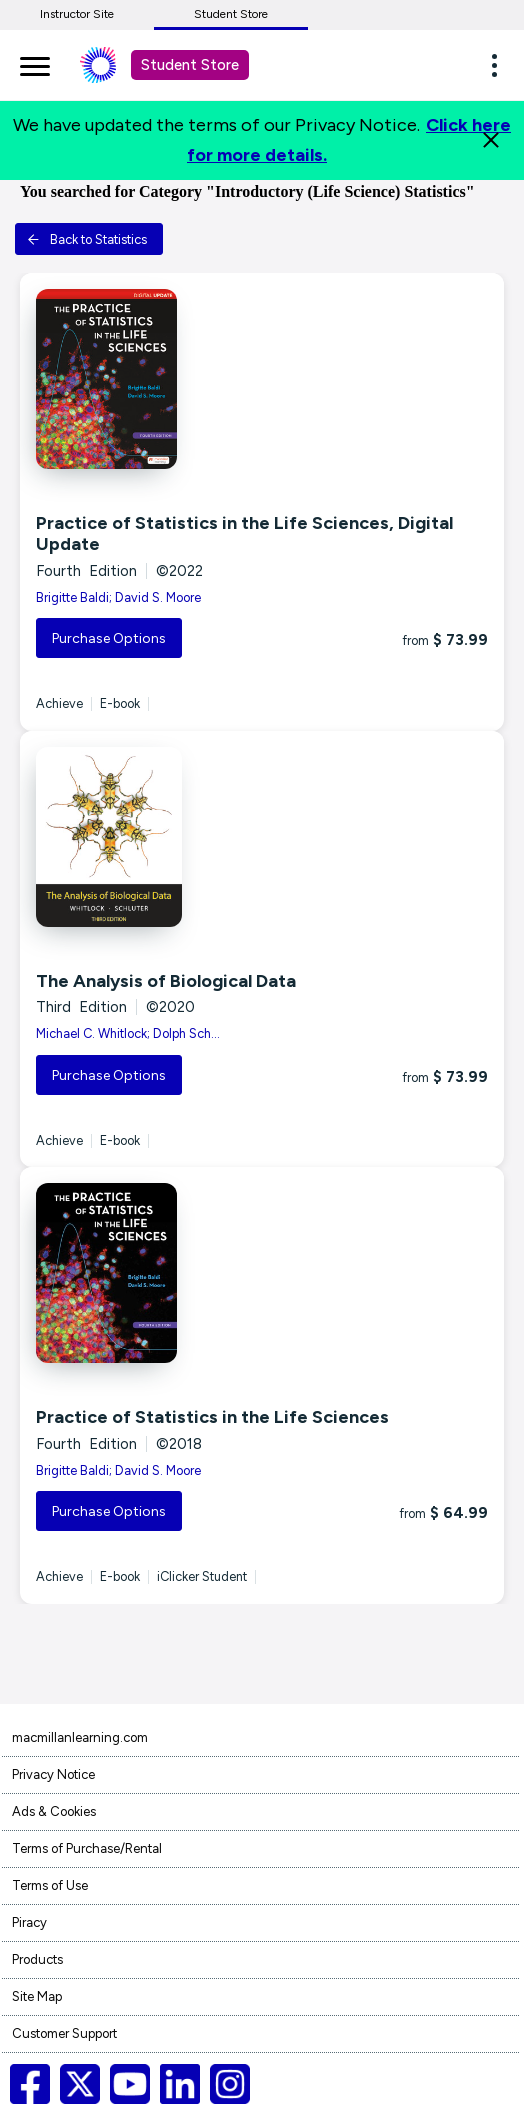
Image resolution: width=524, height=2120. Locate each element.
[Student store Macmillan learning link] (113, 65)
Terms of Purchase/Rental (87, 1848)
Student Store (231, 14)
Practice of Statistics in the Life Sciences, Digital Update (244, 534)
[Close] (491, 140)
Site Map (37, 1996)
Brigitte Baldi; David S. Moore (118, 597)
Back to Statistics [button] (87, 239)
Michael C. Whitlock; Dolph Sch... (128, 1033)
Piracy (29, 1922)
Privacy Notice (53, 1774)
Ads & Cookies (54, 1811)
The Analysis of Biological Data (166, 981)
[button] (500, 65)
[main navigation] (35, 63)
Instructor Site (77, 14)
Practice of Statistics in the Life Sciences (212, 1417)
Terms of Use (50, 1885)
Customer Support (64, 2033)
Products (37, 1959)
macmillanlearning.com (80, 1737)
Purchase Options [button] (109, 638)
